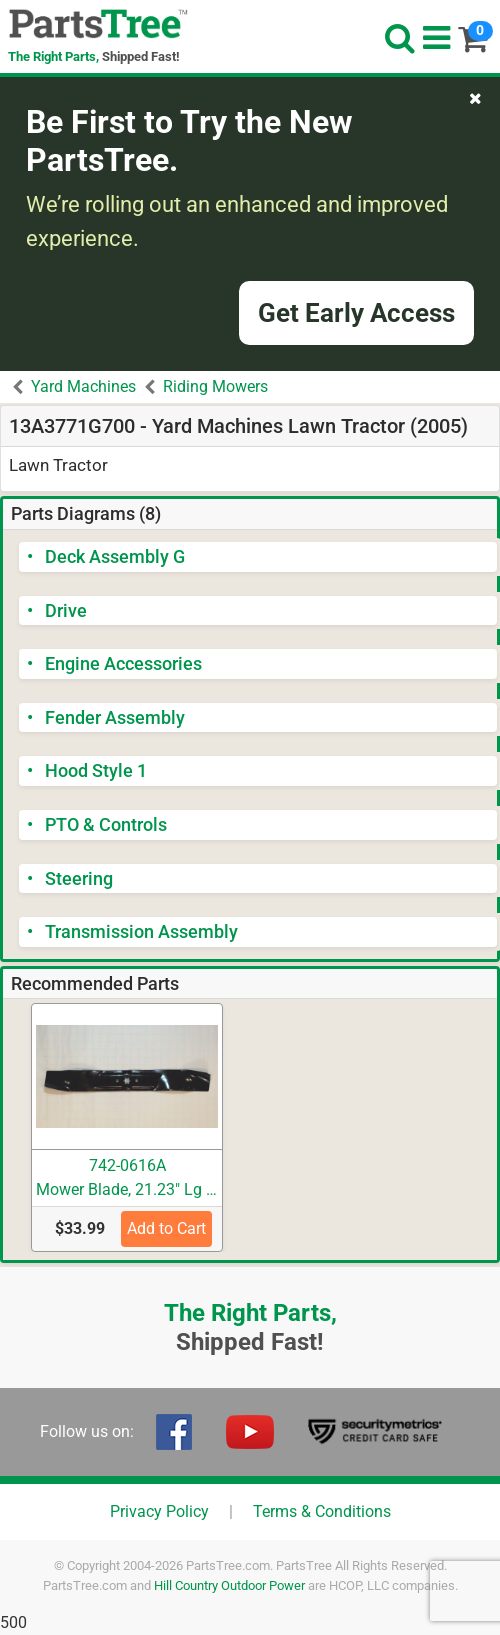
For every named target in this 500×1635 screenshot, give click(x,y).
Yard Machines (83, 386)
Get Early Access (356, 313)
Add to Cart (166, 1228)
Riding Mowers (215, 386)
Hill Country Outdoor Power (229, 1585)
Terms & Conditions (322, 1511)
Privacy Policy (159, 1511)
